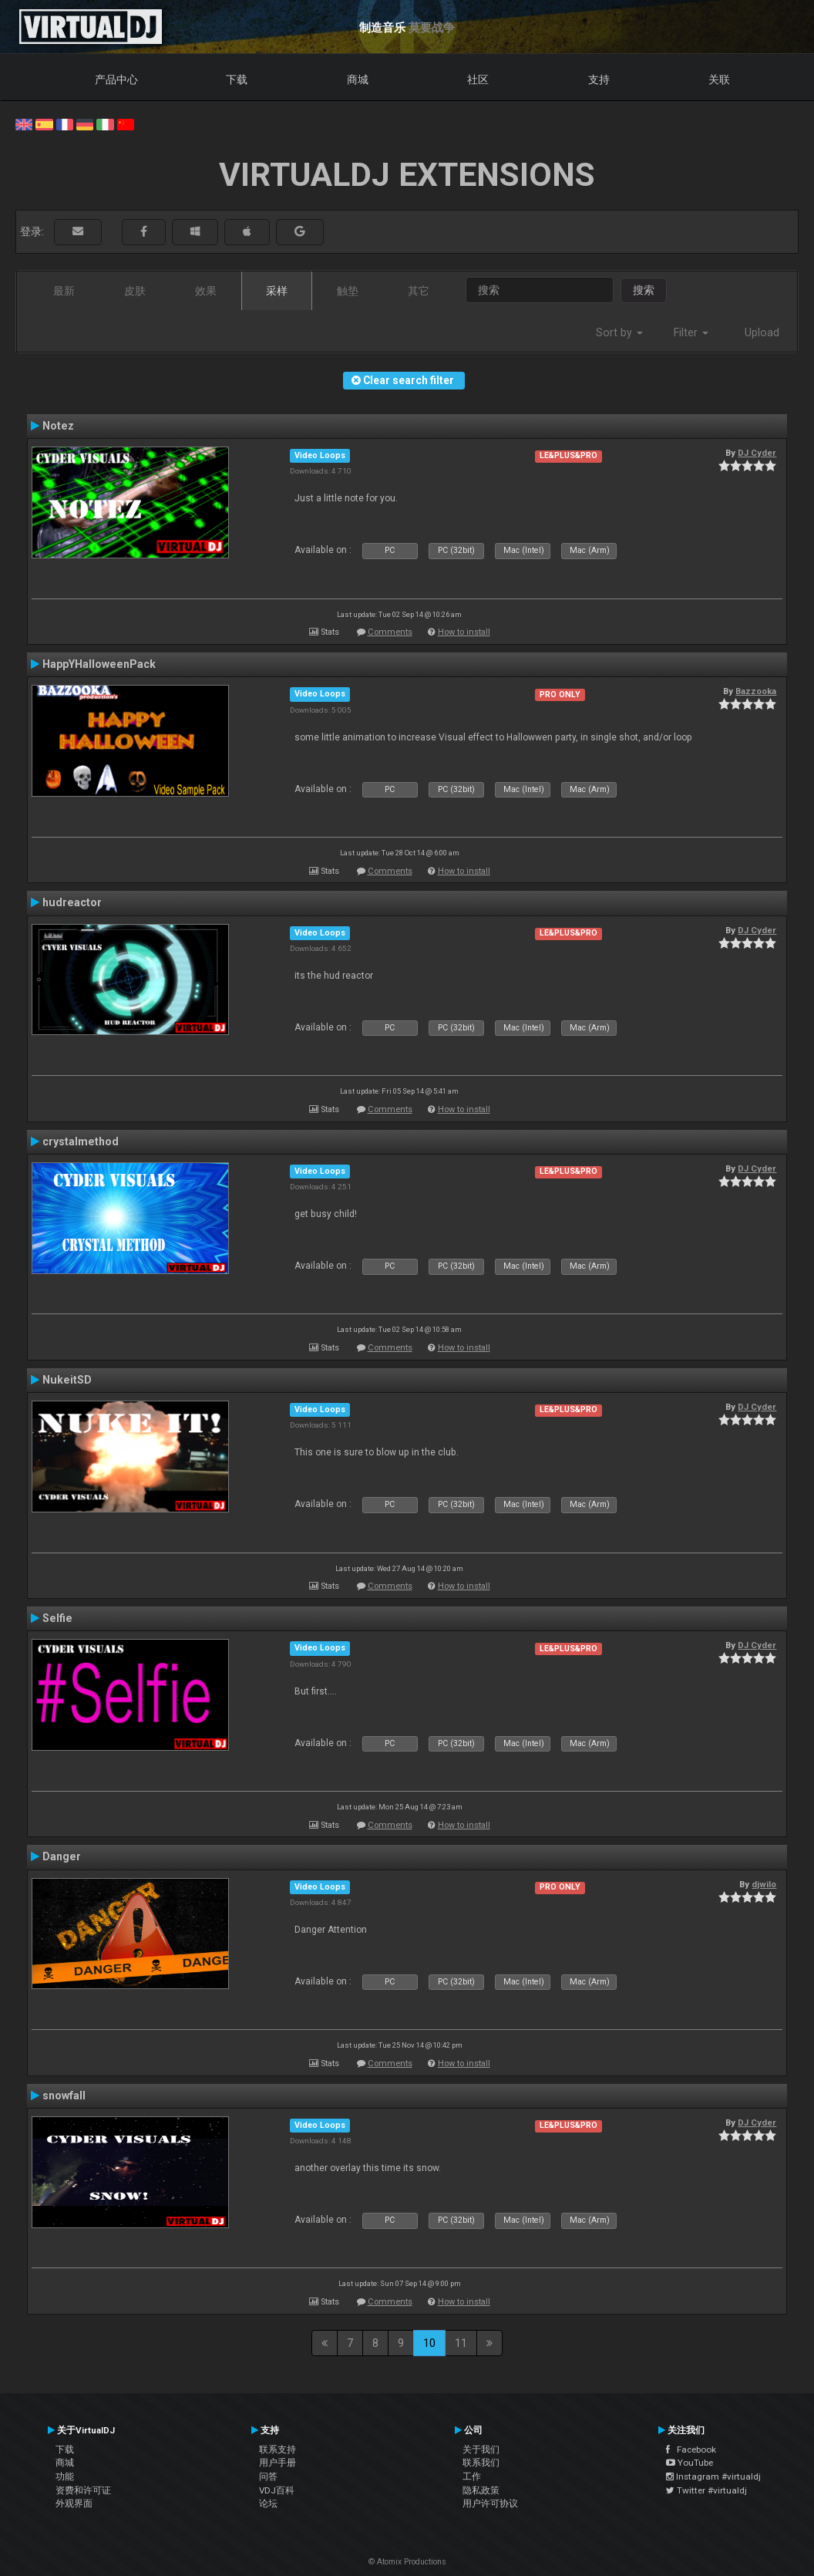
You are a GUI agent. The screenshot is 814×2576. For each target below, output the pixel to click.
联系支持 (277, 2449)
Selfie (57, 1618)
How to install (464, 632)
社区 (478, 79)
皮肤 (135, 291)
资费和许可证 (83, 2490)
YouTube (689, 2462)
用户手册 (277, 2462)
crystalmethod (80, 1141)
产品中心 (116, 79)
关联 (719, 79)
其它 (418, 291)
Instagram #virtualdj (713, 2476)
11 (461, 2343)
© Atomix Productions (407, 2562)
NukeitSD (67, 1380)
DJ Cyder (757, 452)
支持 (599, 79)
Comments (390, 632)
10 (429, 2343)
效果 (206, 291)
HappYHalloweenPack (99, 664)
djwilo (764, 1884)
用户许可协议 (490, 2503)
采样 (277, 291)
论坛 (268, 2503)
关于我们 (481, 2449)
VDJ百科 (276, 2490)
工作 (471, 2476)
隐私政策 (481, 2490)
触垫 (347, 291)
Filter (691, 332)
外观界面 (74, 2503)
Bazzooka (755, 691)
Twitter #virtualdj (706, 2490)
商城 (357, 79)
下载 (236, 79)
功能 (65, 2476)
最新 (64, 291)
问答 (268, 2476)
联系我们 (481, 2462)
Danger (61, 1856)
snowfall (64, 2095)
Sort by (619, 332)
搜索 (643, 290)
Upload (762, 332)
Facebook (691, 2449)
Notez (58, 426)
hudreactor (72, 902)
